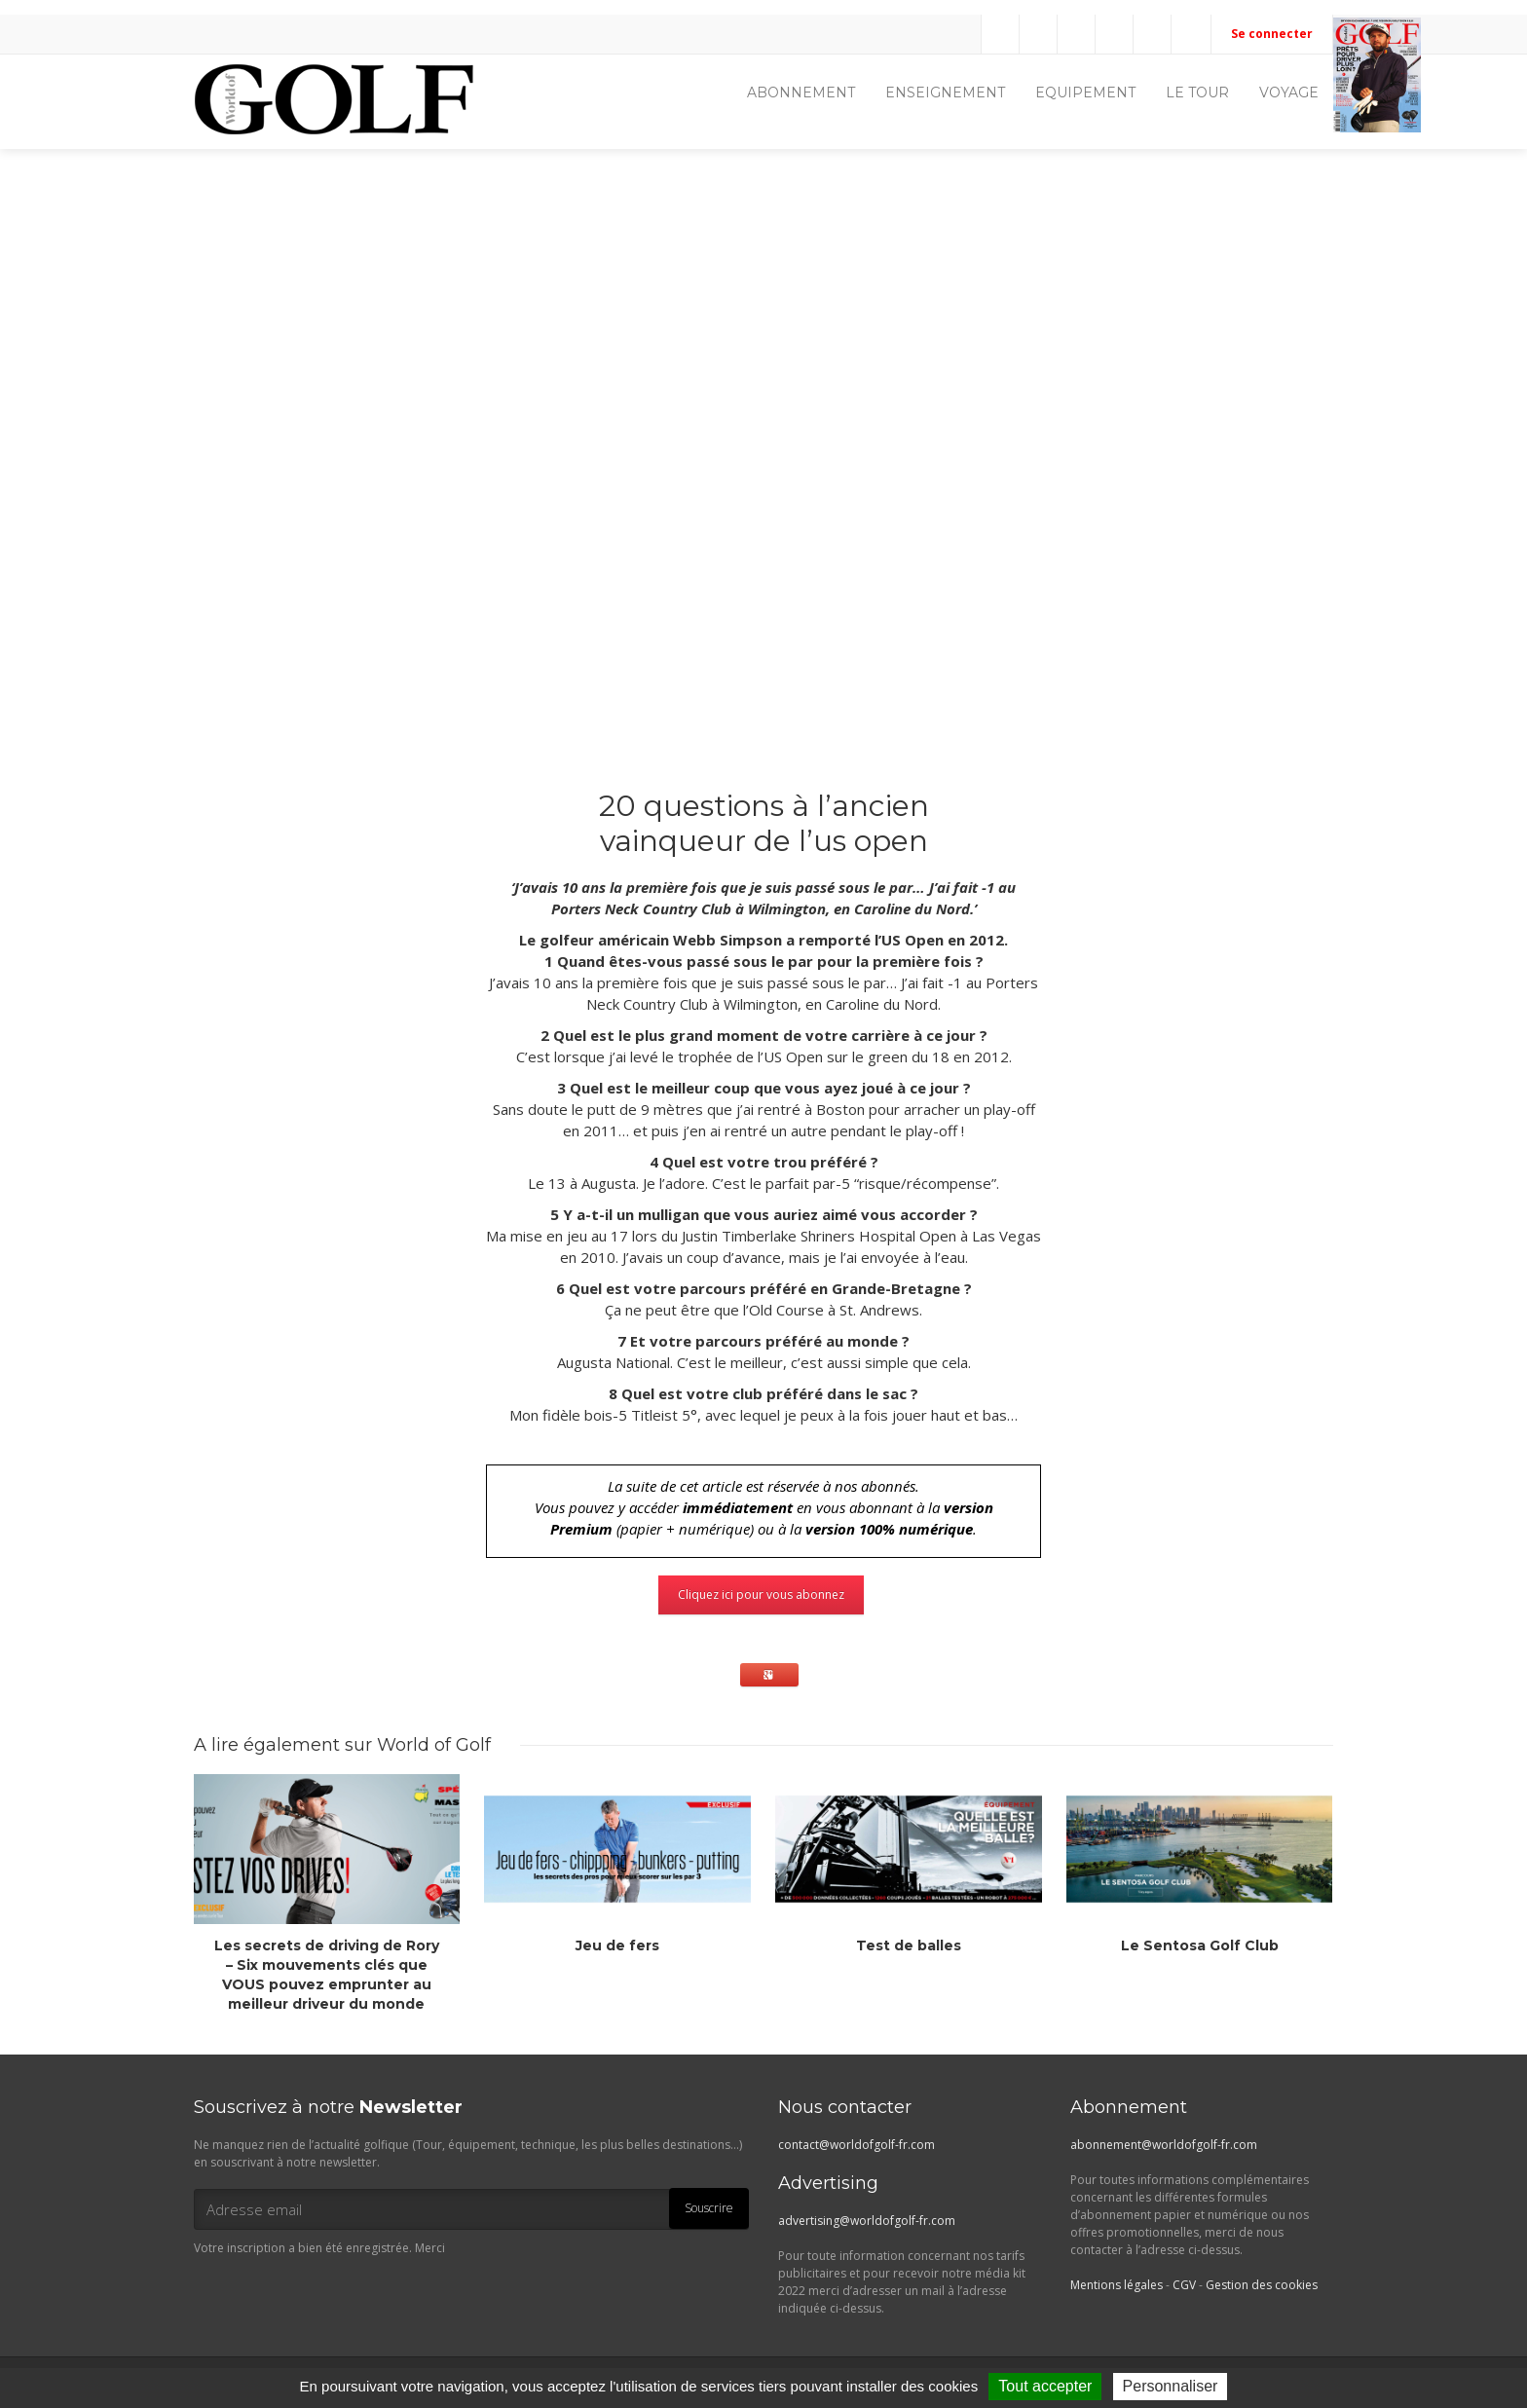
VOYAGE (1289, 92)
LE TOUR (1197, 92)
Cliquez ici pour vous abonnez (761, 1594)
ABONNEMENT (801, 92)
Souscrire (709, 2208)
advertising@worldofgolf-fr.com (866, 2220)
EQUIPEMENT (1085, 92)
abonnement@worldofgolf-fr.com (1163, 2144)
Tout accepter (1045, 2386)
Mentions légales (1116, 2285)
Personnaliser (1170, 2386)
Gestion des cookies (1262, 2285)
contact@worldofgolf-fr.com (856, 2144)
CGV (1184, 2285)
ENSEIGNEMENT (945, 92)
